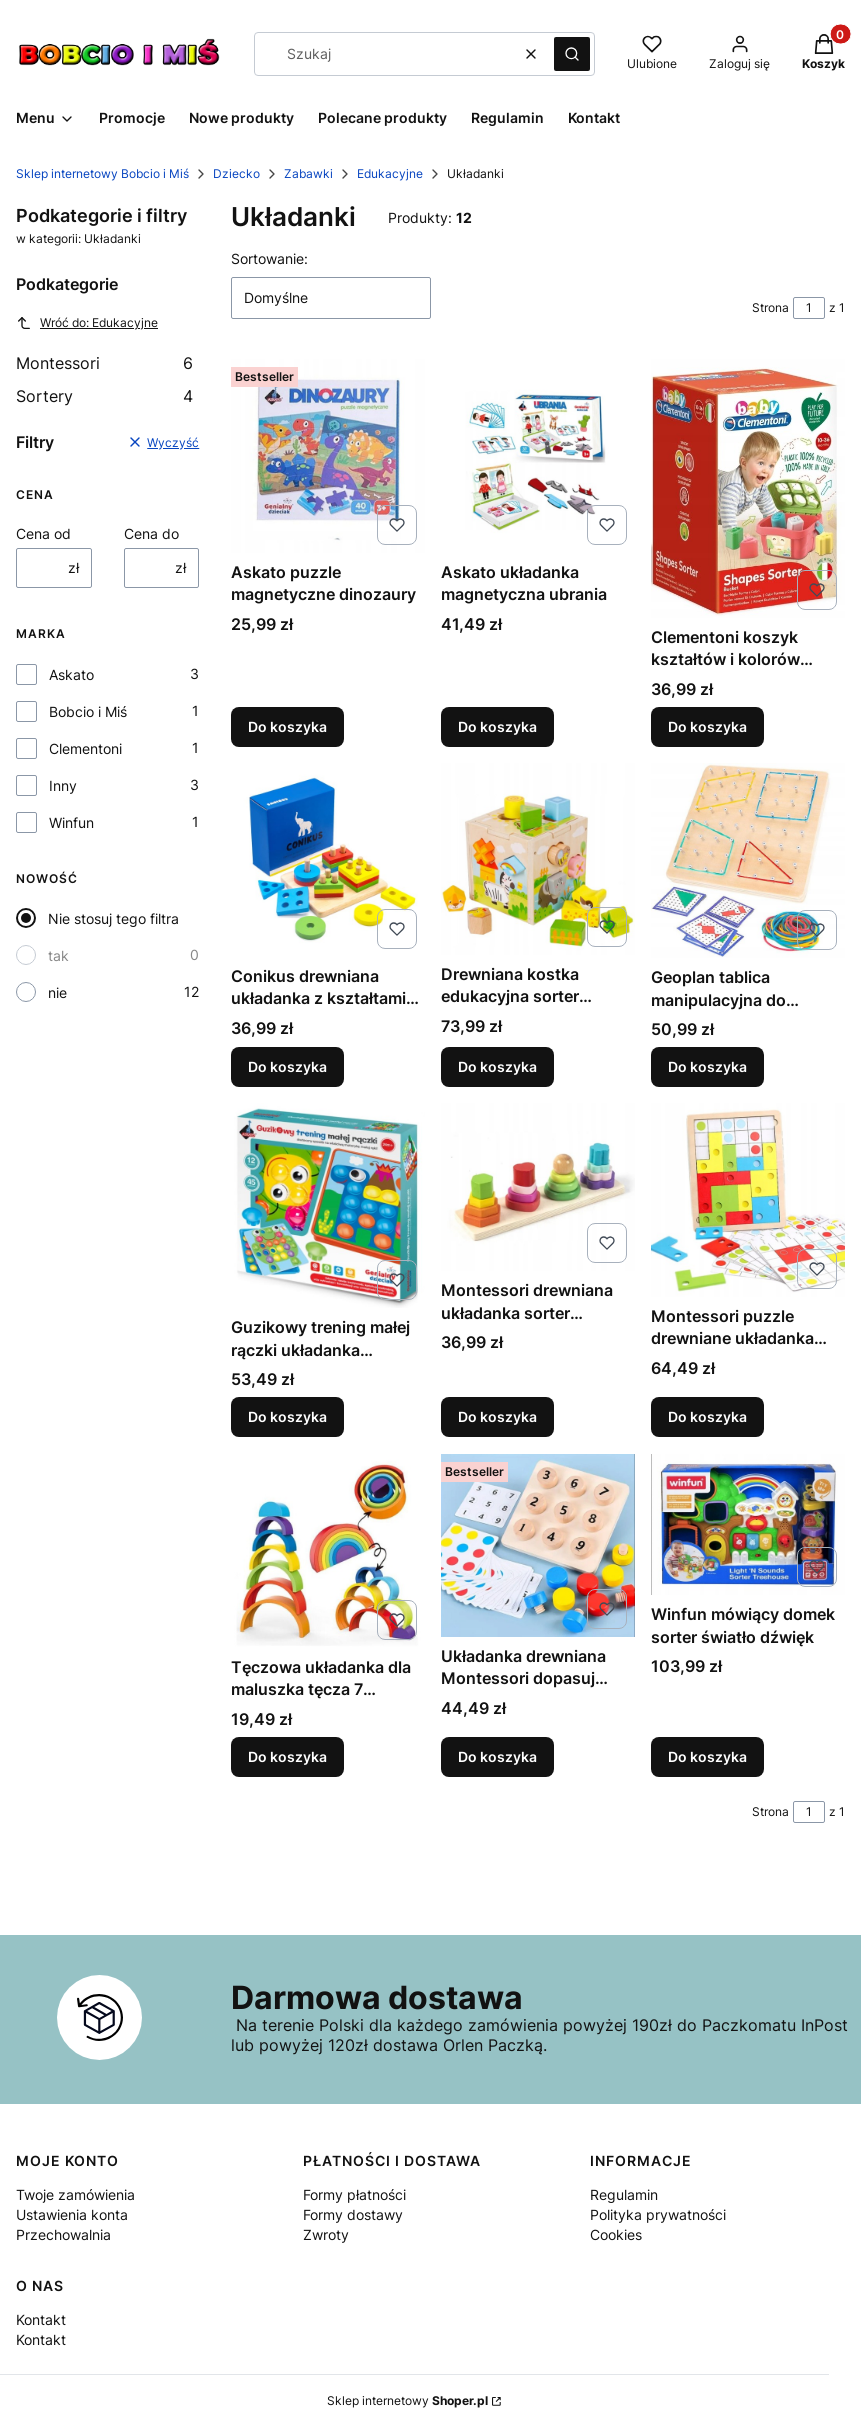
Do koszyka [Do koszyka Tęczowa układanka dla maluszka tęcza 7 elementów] (287, 1756)
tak (58, 955)
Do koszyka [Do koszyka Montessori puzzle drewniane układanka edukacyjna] (707, 1417)
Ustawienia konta (72, 2214)
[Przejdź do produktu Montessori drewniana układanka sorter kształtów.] (538, 1187)
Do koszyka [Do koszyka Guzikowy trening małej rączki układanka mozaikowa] (287, 1417)
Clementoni (85, 748)
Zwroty (326, 2234)
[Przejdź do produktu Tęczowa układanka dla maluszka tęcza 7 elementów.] (328, 1551)
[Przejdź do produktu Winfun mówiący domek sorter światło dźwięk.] (748, 1524)
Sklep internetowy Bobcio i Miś (102, 173)
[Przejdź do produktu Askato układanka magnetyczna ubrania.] (538, 456)
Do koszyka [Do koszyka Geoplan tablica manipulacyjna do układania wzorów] (707, 1066)
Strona (770, 307)
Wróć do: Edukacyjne (87, 323)
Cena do (151, 533)
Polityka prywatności (658, 2214)
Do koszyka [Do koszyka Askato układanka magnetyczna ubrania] (497, 726)
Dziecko (236, 173)
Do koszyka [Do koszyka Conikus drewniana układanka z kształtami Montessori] (287, 1066)
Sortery (104, 396)
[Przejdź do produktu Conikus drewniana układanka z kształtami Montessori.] (328, 860)
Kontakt (41, 2319)
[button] (572, 54)
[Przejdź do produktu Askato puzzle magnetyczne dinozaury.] (328, 456)
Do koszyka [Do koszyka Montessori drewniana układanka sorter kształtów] (497, 1417)
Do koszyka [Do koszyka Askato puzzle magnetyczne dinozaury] (287, 726)
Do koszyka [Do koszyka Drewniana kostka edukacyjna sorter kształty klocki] (497, 1066)
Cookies (616, 2234)
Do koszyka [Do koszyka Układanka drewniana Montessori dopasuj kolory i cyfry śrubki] (497, 1756)
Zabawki (308, 173)
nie (57, 992)
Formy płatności (354, 2194)
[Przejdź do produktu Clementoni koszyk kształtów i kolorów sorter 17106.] (748, 488)
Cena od (43, 533)
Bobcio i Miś (88, 711)
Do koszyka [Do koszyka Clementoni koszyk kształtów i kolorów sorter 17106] (707, 726)
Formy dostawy (353, 2214)
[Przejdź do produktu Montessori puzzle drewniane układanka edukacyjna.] (748, 1200)
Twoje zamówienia (75, 2194)
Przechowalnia (63, 2234)
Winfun (71, 822)
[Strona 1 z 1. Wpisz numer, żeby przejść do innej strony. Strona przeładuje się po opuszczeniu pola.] (809, 308)
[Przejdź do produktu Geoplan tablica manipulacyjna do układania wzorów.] (748, 860)
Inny (63, 785)
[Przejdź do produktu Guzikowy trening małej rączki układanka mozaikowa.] (328, 1205)
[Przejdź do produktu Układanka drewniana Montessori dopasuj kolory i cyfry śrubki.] (538, 1545)
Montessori (104, 363)
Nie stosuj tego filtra (113, 918)
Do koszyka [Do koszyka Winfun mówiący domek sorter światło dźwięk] (707, 1756)
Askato (71, 674)
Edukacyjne (390, 173)
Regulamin (624, 2194)
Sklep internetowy (407, 2400)
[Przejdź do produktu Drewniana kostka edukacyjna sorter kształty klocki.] (538, 859)
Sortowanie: (269, 258)
